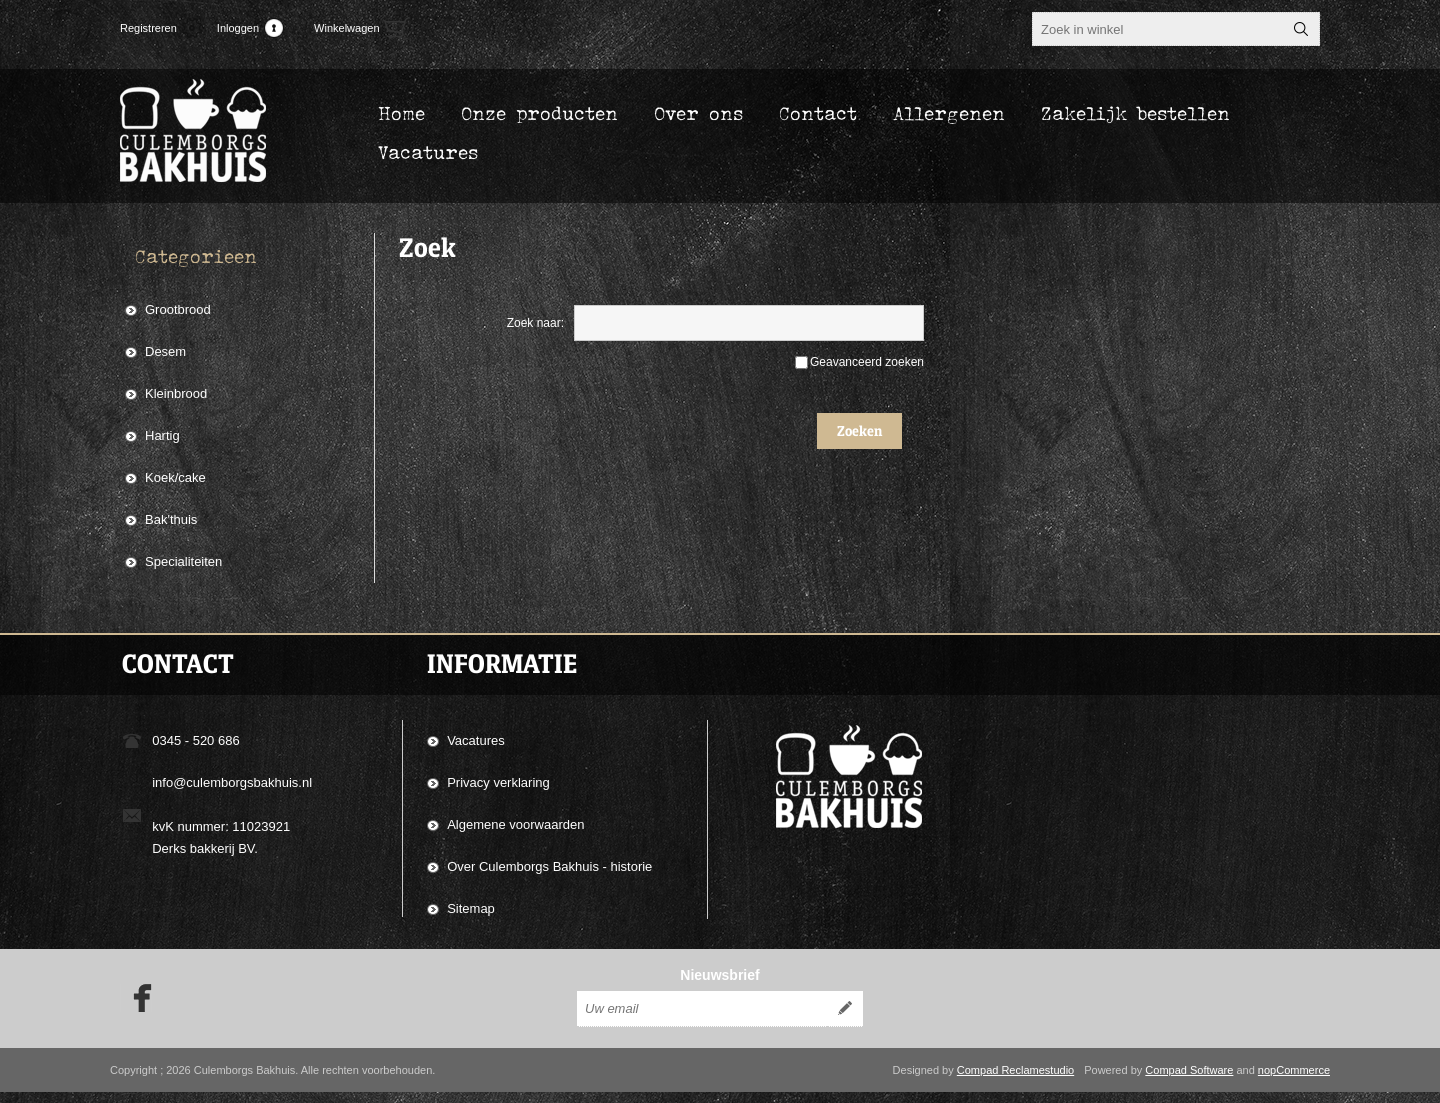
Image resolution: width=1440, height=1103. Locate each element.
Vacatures (476, 740)
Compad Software (1189, 1081)
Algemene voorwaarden (515, 824)
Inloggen (238, 28)
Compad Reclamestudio (1015, 1081)
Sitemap (471, 908)
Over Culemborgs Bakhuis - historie (549, 866)
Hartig (162, 435)
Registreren (148, 28)
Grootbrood (178, 309)
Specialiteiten (183, 561)
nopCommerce (1294, 1081)
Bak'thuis (171, 519)
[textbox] (1158, 29)
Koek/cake (175, 477)
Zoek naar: (535, 323)
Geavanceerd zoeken (867, 362)
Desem (165, 351)
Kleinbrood (176, 393)
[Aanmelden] (702, 1020)
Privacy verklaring (498, 782)
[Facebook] (136, 1010)
